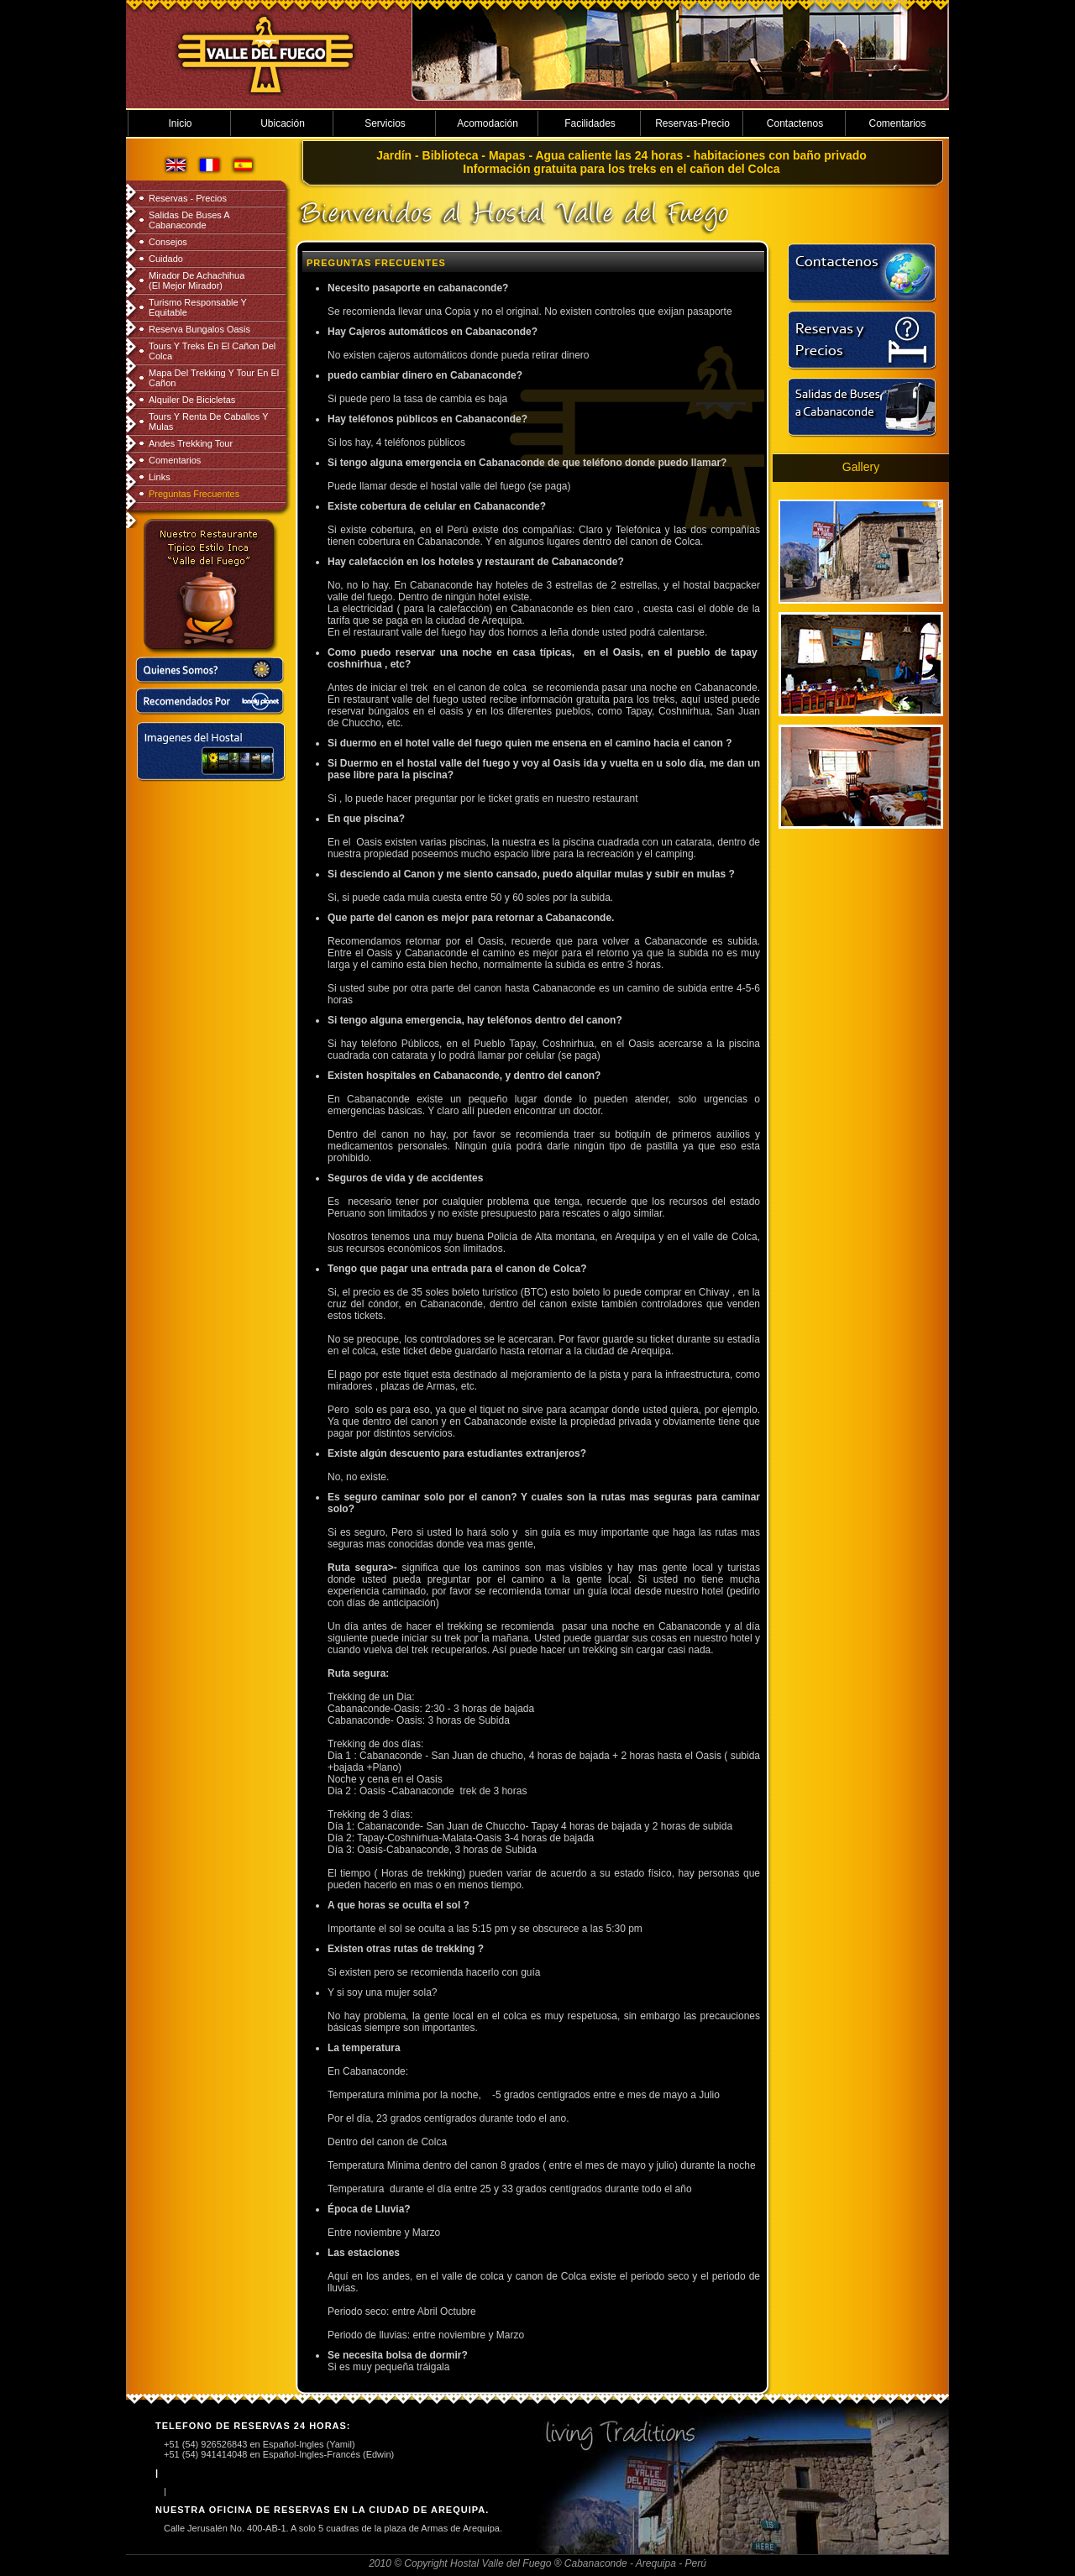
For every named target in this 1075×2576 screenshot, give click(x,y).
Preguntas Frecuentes (194, 494)
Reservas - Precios (188, 198)
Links (159, 477)
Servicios (385, 123)
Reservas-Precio (692, 123)
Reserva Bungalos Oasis (199, 329)
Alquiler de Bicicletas (192, 400)
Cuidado (166, 259)
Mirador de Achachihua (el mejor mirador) (196, 280)
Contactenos (795, 123)
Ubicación (282, 123)
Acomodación (487, 123)
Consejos (168, 242)
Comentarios (897, 123)
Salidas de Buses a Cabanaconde (189, 220)
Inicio (179, 123)
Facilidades (590, 123)
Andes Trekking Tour (191, 443)
